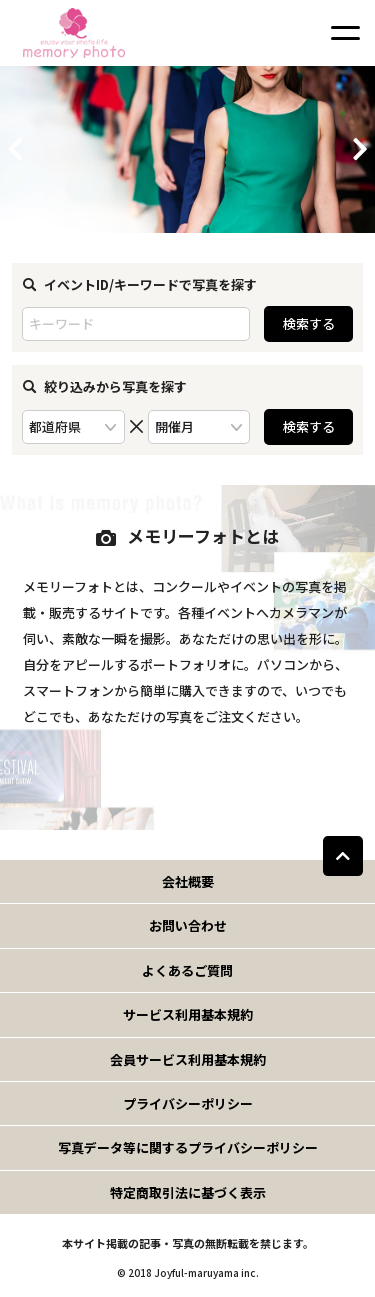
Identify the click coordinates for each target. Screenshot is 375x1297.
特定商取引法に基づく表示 (188, 1192)
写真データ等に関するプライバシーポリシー (188, 1147)
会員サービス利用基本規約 (188, 1059)
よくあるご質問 (187, 970)
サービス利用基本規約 (188, 1014)
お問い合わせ (188, 925)
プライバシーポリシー (188, 1103)
